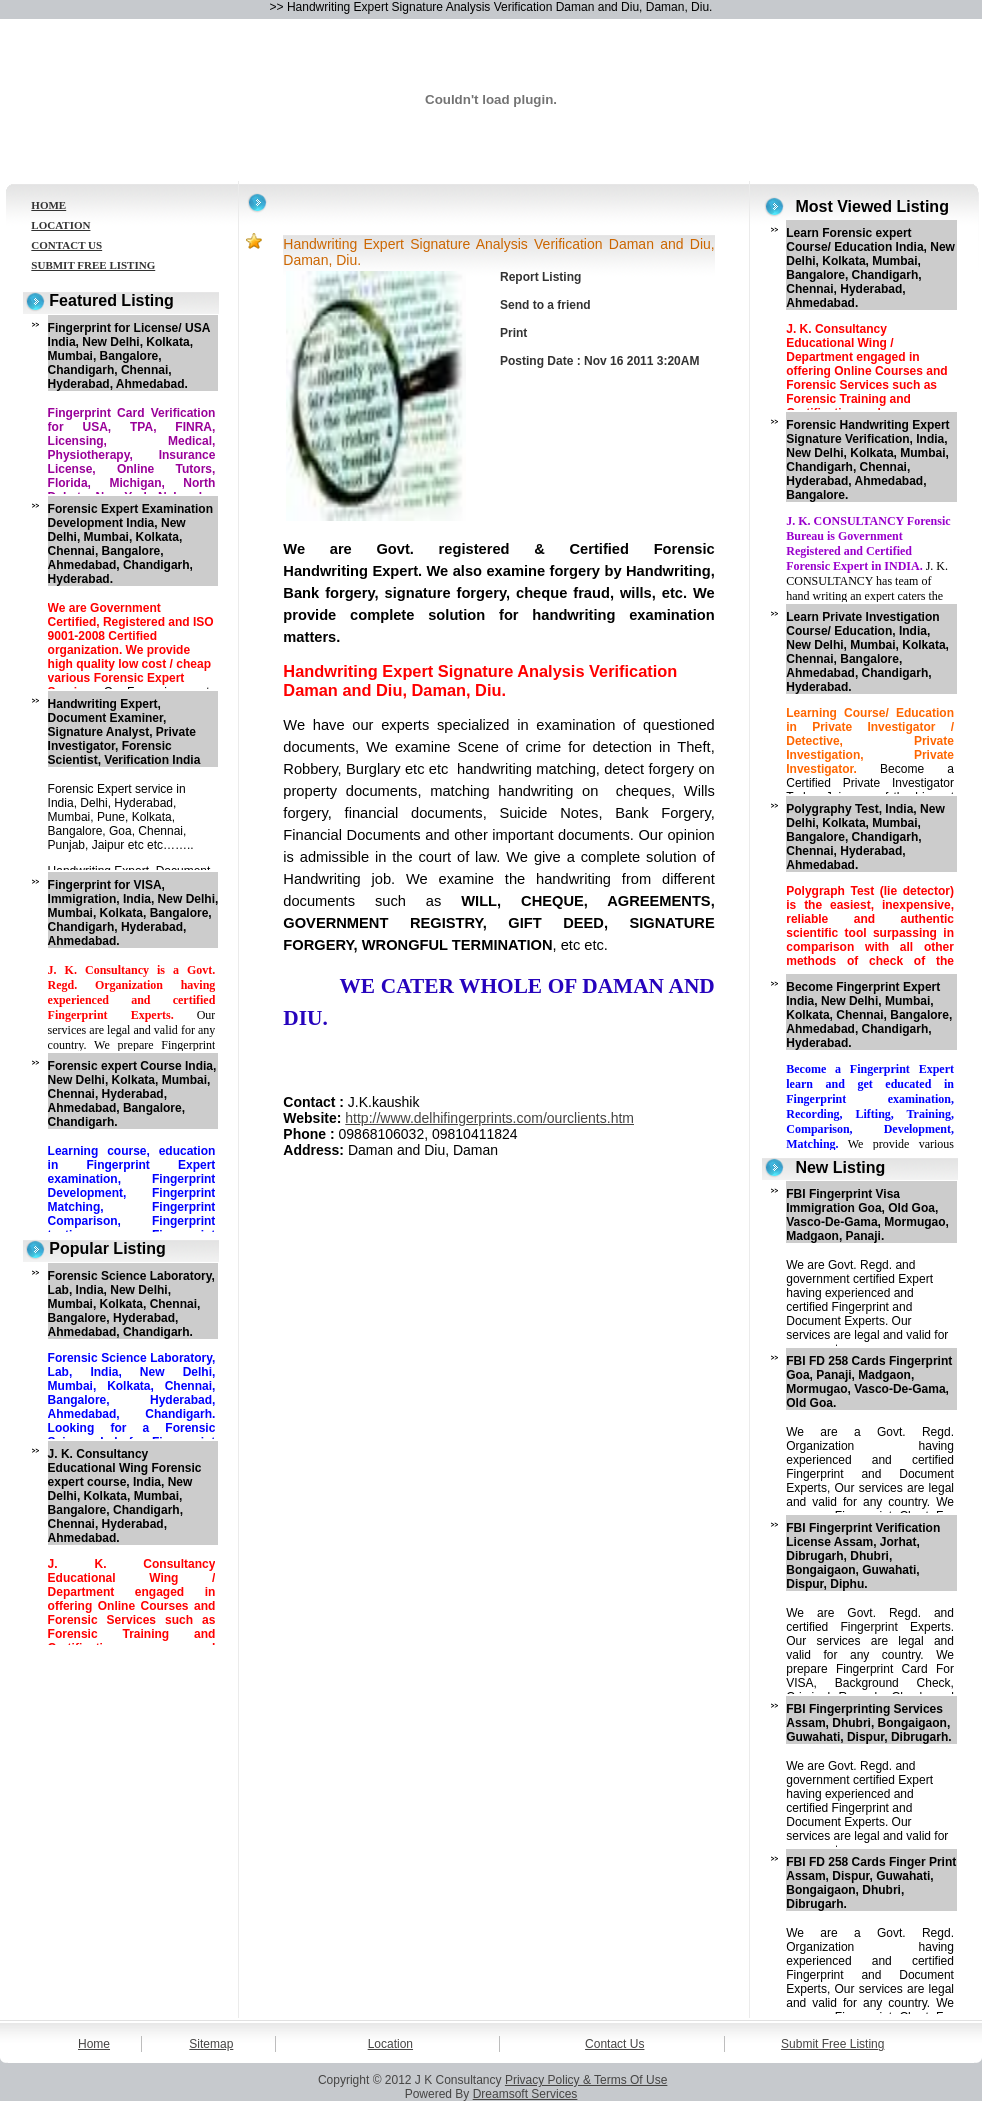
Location (390, 2044)
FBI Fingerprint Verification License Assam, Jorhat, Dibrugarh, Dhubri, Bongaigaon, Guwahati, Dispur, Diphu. (863, 1556)
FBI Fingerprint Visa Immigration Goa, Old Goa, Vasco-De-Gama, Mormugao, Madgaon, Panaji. (867, 1215)
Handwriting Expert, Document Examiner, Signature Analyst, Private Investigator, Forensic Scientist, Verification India (124, 732)
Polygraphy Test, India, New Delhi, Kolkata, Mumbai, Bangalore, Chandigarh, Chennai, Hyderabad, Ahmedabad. (865, 837)
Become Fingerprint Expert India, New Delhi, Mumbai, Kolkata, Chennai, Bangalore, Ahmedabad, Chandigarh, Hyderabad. (869, 1015)
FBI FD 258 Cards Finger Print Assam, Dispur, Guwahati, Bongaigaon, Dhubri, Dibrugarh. (871, 1883)
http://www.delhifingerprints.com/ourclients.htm (489, 1118)
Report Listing (540, 277)
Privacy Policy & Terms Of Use (586, 2080)
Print (513, 333)
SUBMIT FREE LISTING (93, 265)
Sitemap (211, 2044)
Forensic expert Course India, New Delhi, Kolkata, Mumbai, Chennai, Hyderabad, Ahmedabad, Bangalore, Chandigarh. (132, 1094)
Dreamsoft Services (525, 2094)
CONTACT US (66, 245)
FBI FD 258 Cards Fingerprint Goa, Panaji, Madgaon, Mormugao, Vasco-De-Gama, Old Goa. (869, 1382)
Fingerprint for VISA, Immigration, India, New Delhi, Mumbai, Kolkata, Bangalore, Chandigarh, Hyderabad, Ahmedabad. (133, 913)
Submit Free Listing (832, 2044)
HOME (48, 205)
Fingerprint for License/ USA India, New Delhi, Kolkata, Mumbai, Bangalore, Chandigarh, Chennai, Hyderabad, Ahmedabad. (129, 356)
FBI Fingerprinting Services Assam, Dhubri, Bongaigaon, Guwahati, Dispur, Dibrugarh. (868, 1723)
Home (94, 2044)
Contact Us (614, 2044)
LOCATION (60, 225)
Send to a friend (545, 305)
